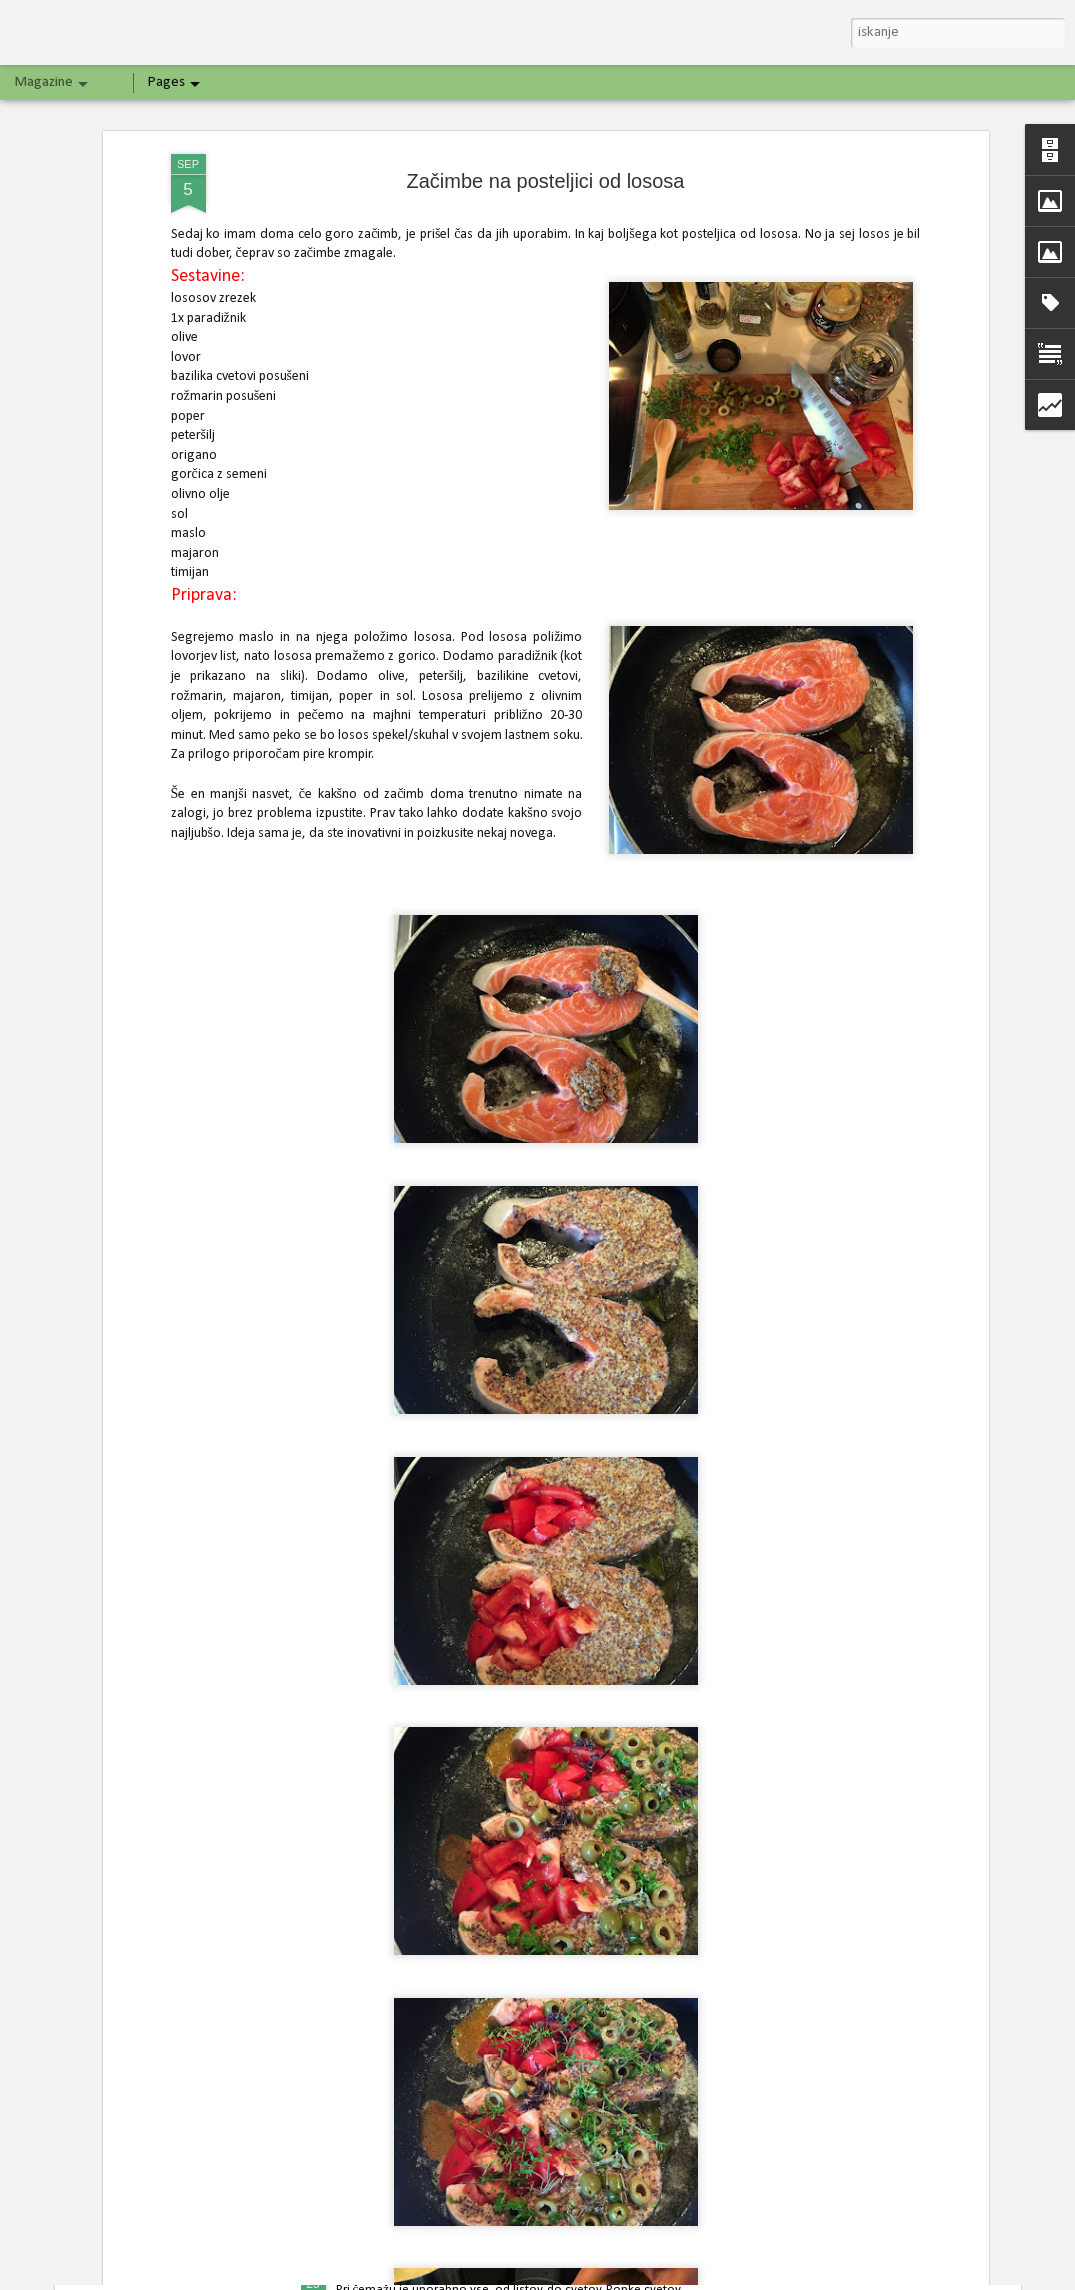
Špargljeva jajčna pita (412, 2038)
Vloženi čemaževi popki (419, 2267)
